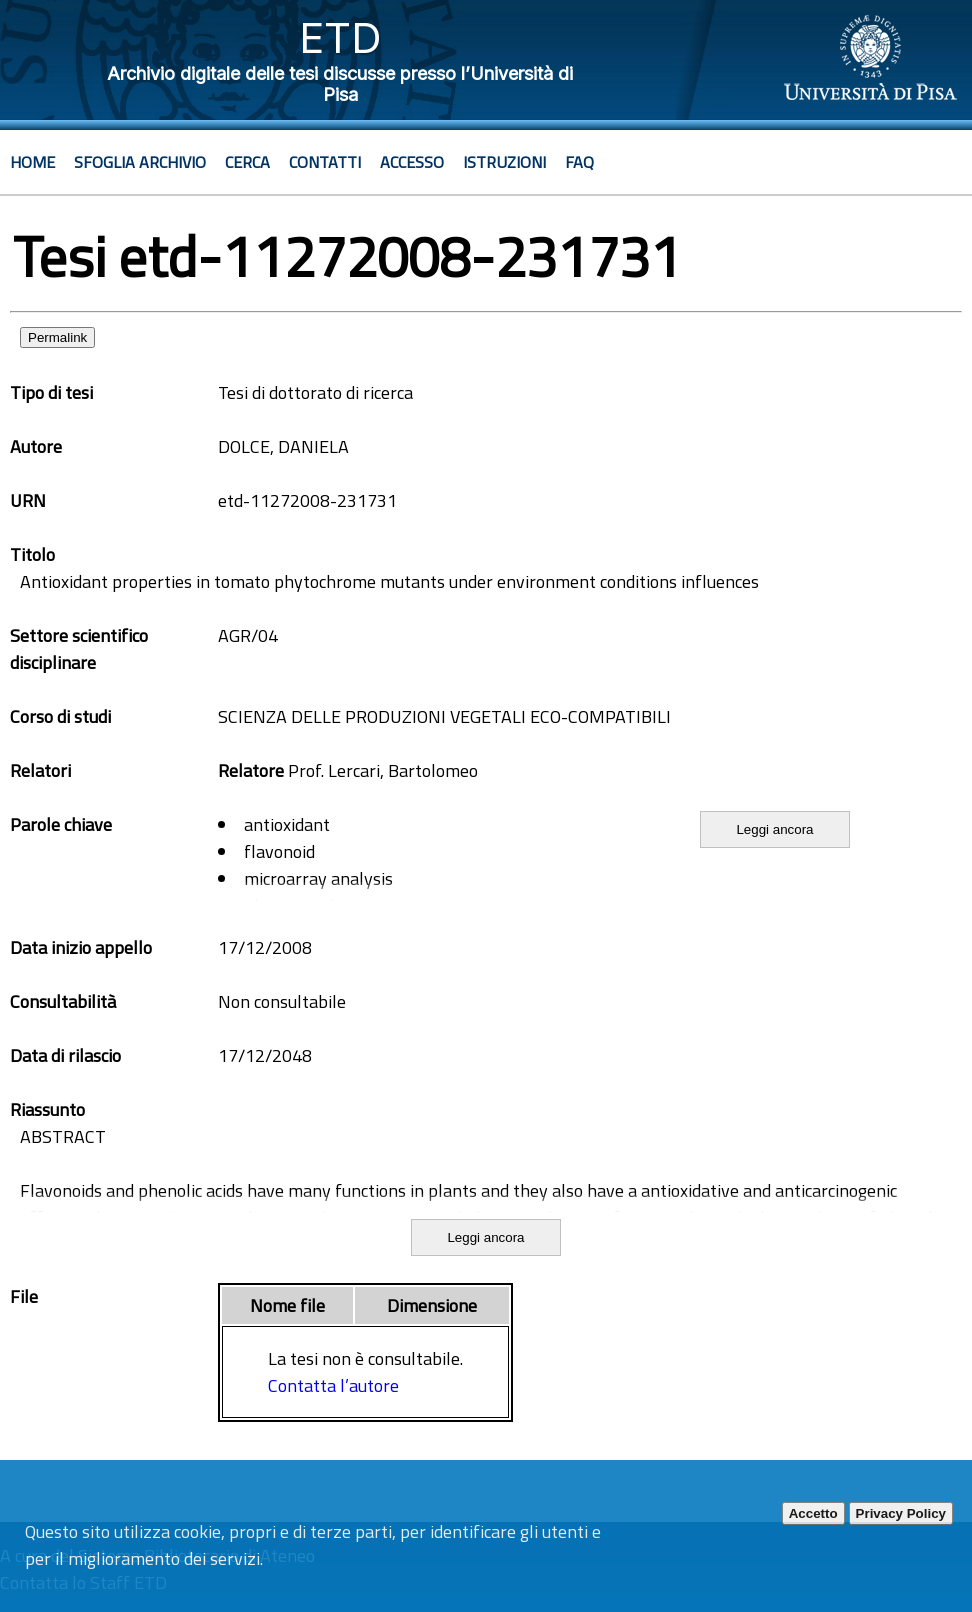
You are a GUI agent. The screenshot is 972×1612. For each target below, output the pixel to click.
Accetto (813, 1513)
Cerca (247, 162)
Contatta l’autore (333, 1385)
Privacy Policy (901, 1513)
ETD (340, 37)
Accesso (412, 162)
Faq (579, 162)
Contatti (325, 162)
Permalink (57, 337)
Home (32, 162)
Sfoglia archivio (140, 162)
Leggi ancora (774, 829)
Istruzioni (504, 162)
